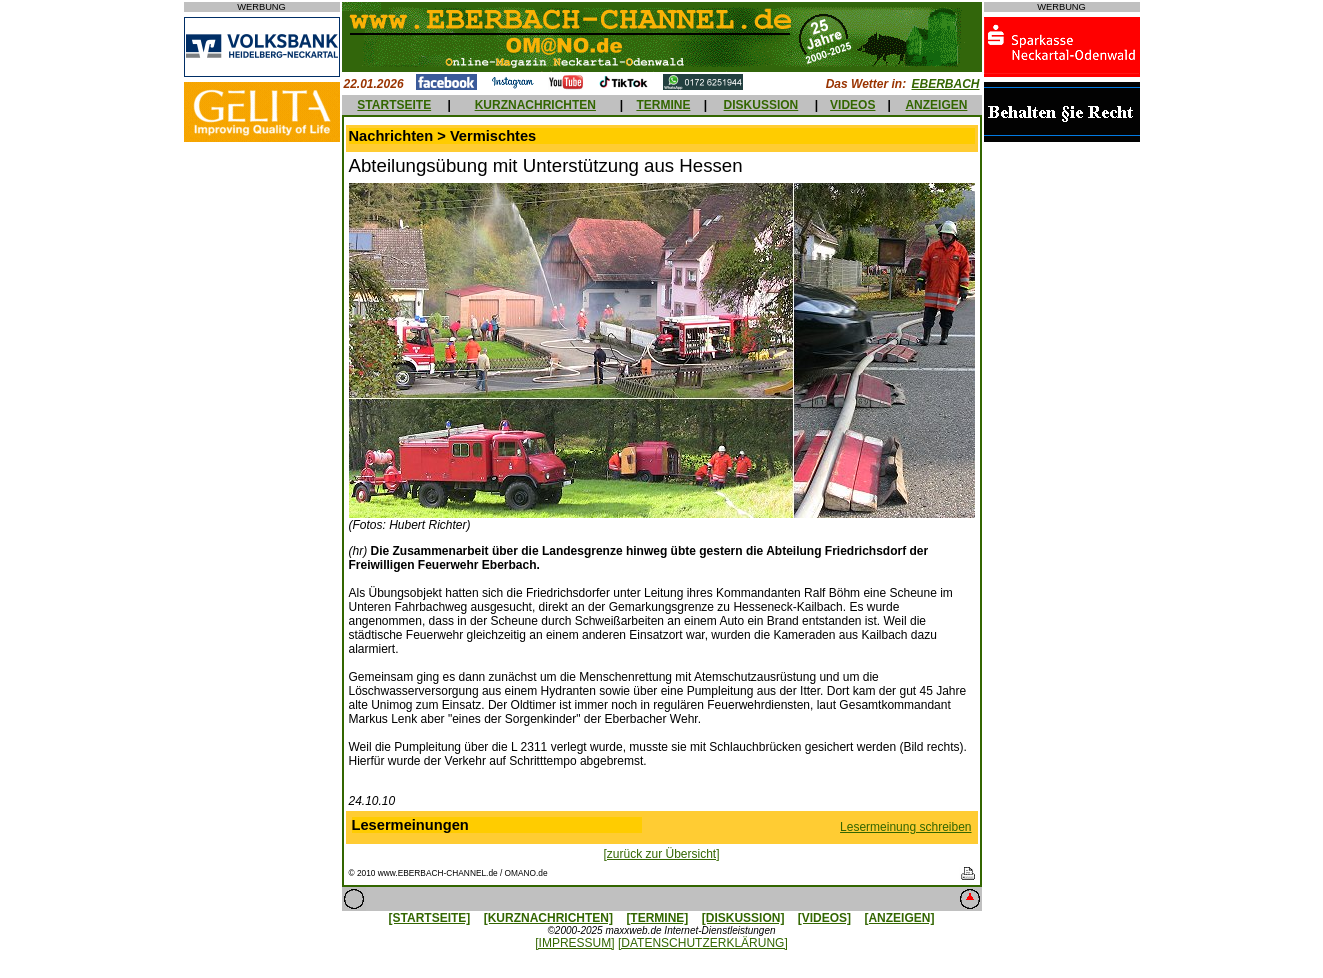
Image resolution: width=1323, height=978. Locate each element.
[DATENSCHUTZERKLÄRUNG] (703, 943)
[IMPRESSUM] (574, 943)
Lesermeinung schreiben (905, 827)
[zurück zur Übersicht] (661, 854)
